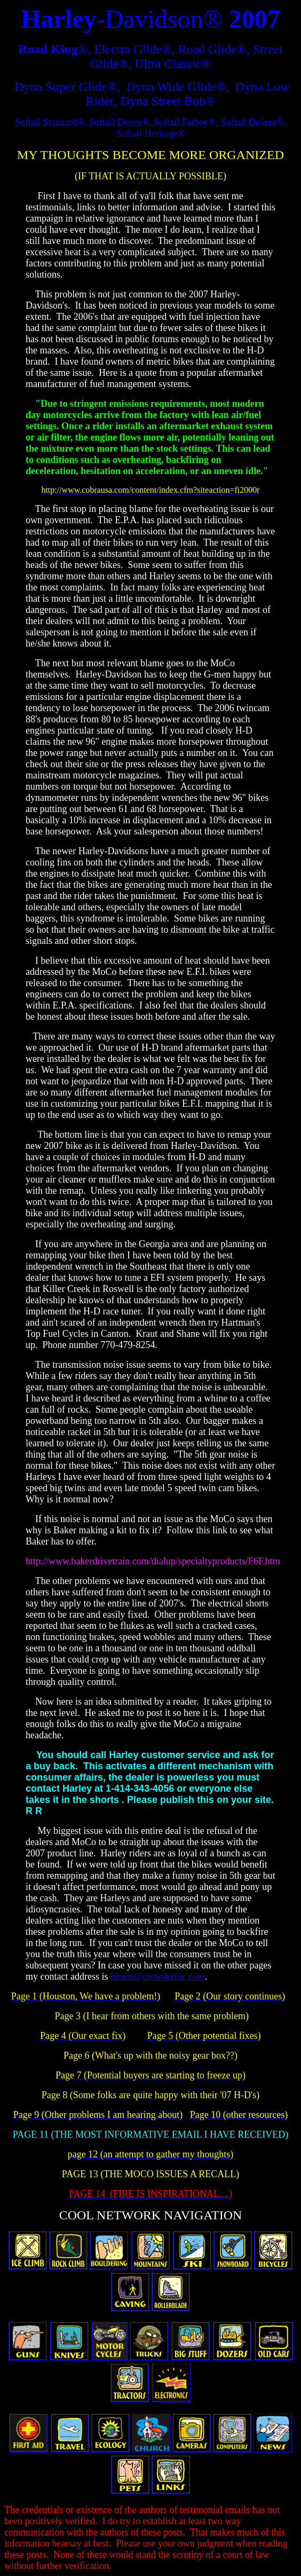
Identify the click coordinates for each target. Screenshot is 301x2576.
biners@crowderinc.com (157, 1976)
